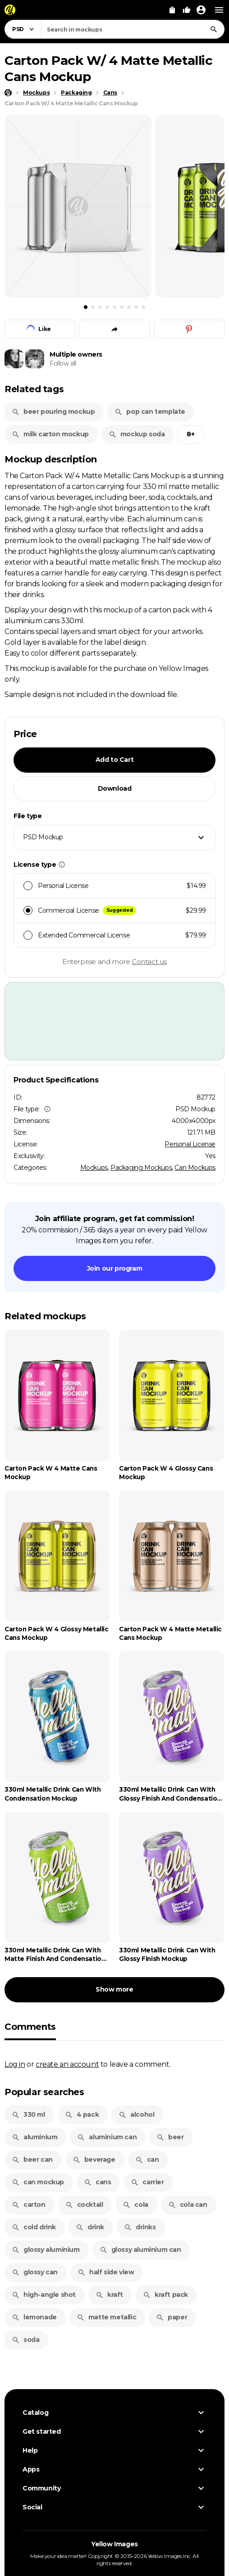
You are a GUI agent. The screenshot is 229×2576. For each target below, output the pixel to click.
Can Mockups (194, 1168)
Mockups (94, 1168)
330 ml (28, 2114)
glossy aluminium (46, 2250)
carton (29, 2204)
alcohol (136, 2114)
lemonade (34, 2317)
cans (97, 2182)
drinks (140, 2227)
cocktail (84, 2204)
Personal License (190, 1144)
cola (135, 2204)
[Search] (213, 29)
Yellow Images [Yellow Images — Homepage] (114, 2544)
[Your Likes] (186, 10)
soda (25, 2340)
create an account (67, 2064)
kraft (109, 2295)
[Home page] (8, 92)
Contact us (149, 961)
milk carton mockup (50, 434)
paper (171, 2317)
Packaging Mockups (141, 1168)
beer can (32, 2159)
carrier (147, 2182)
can (147, 2159)
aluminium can (107, 2137)
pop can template (149, 411)
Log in (15, 2064)
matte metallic (106, 2317)
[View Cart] (172, 10)
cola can (187, 2204)
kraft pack (165, 2295)
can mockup (38, 2182)
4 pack (82, 2114)
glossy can (35, 2272)
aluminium (34, 2137)
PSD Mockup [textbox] (43, 837)
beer (169, 2137)
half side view (106, 2272)
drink (90, 2227)
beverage (94, 2159)
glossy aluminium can (140, 2250)
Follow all (63, 363)
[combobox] (132, 29)
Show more (114, 1989)
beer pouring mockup (53, 411)
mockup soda (137, 434)
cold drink (34, 2227)
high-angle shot (44, 2295)
